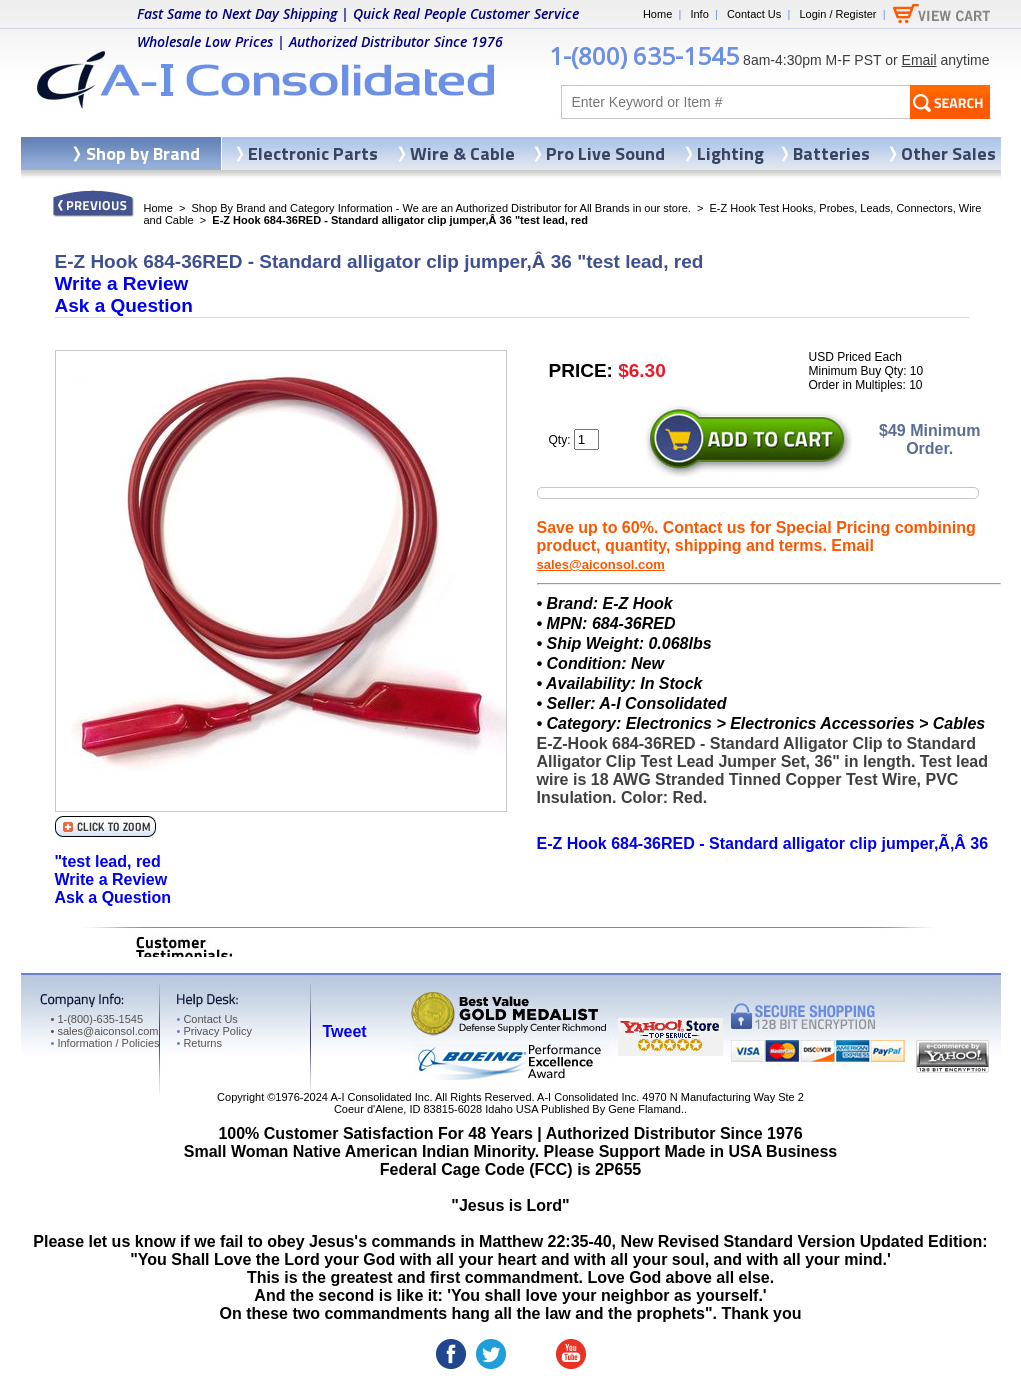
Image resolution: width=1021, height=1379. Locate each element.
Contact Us (754, 14)
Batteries (831, 153)
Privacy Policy (214, 1031)
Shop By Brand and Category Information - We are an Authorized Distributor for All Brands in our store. (441, 208)
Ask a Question (124, 305)
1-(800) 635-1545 (644, 55)
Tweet (345, 1031)
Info (699, 14)
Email (919, 60)
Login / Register (837, 14)
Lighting (730, 153)
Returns (199, 1043)
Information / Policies (105, 1043)
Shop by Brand (143, 153)
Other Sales (948, 153)
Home (657, 14)
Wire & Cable (462, 153)
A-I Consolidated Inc (379, 1097)
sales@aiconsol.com (601, 564)
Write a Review (122, 283)
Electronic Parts (313, 153)
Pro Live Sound (605, 153)
